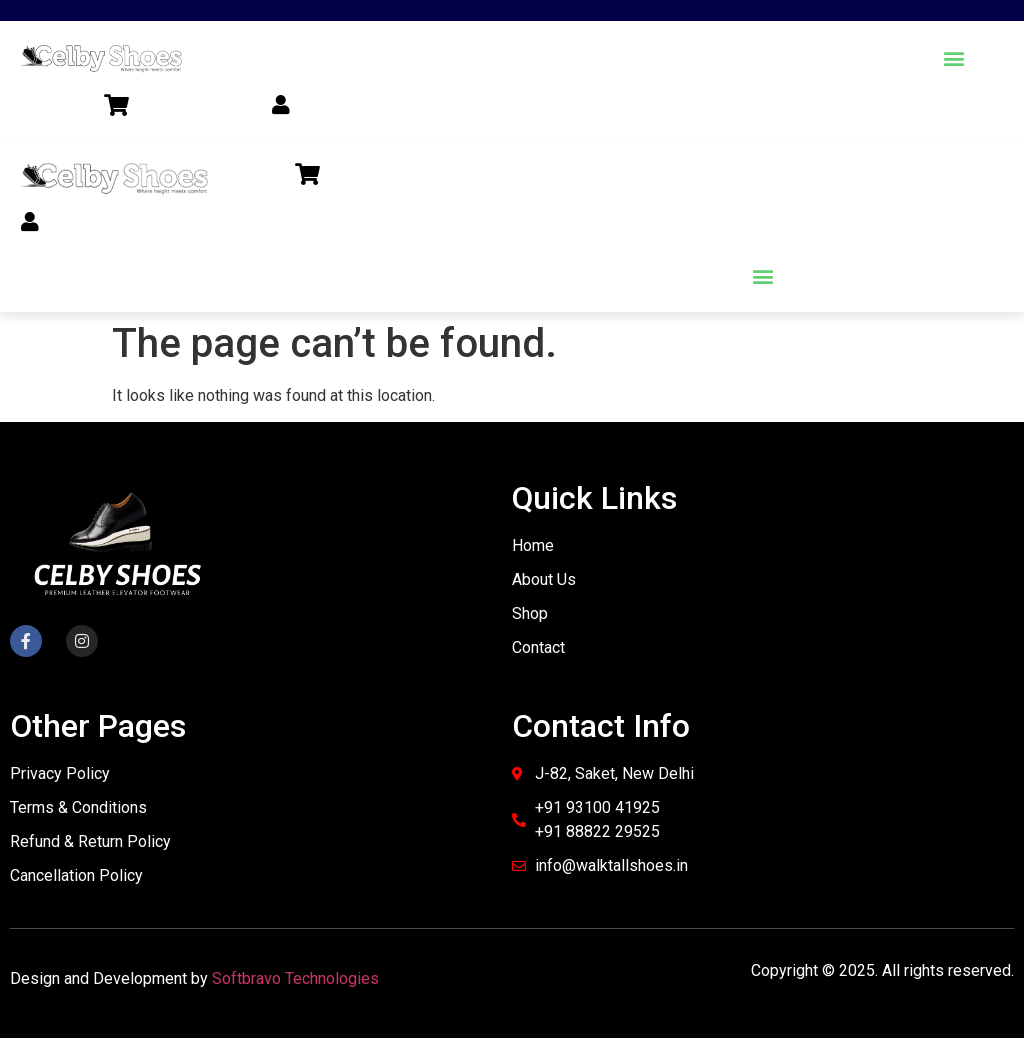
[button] (953, 57)
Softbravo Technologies (295, 978)
